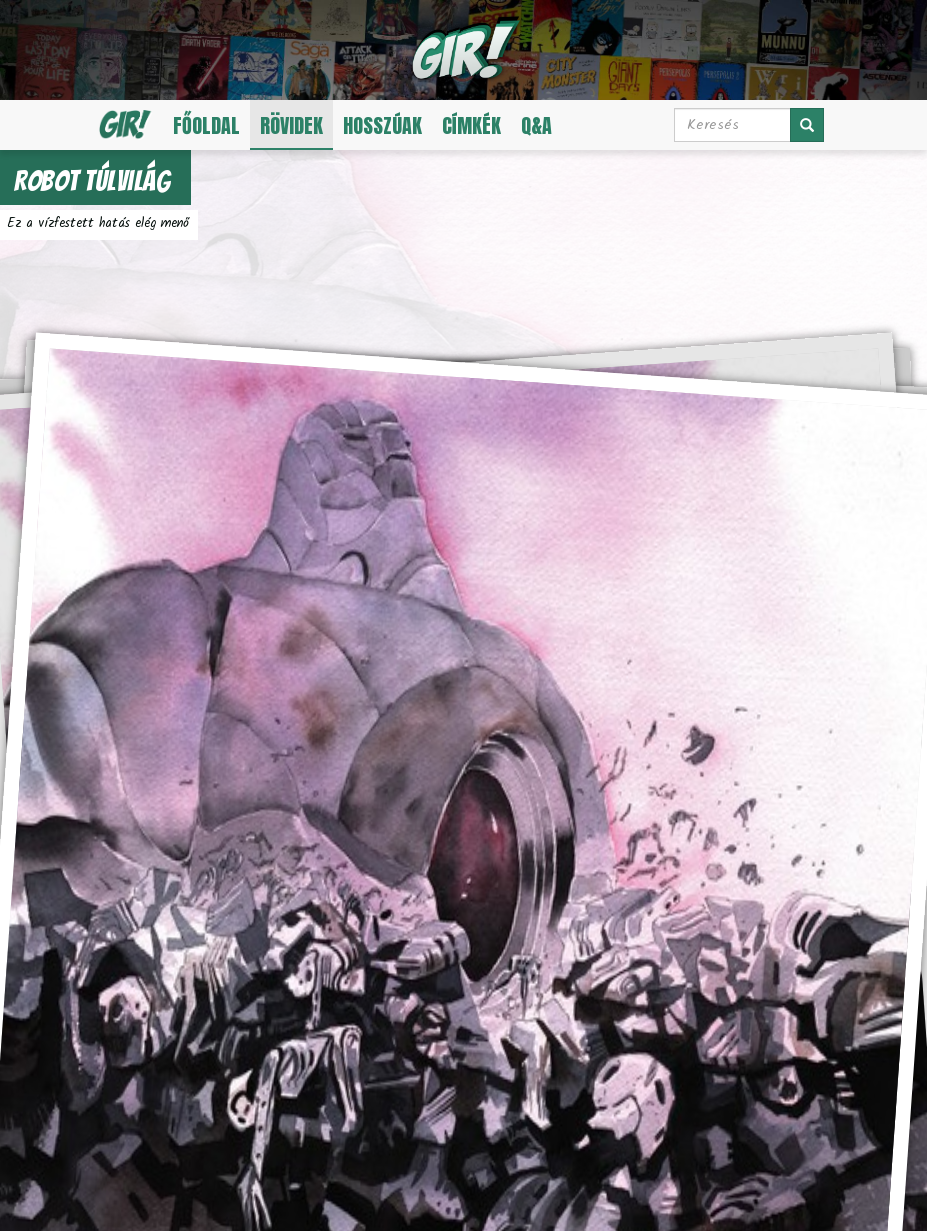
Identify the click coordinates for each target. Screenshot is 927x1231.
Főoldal (206, 125)
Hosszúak (382, 125)
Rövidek (291, 125)
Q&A (536, 125)
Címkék (471, 125)
